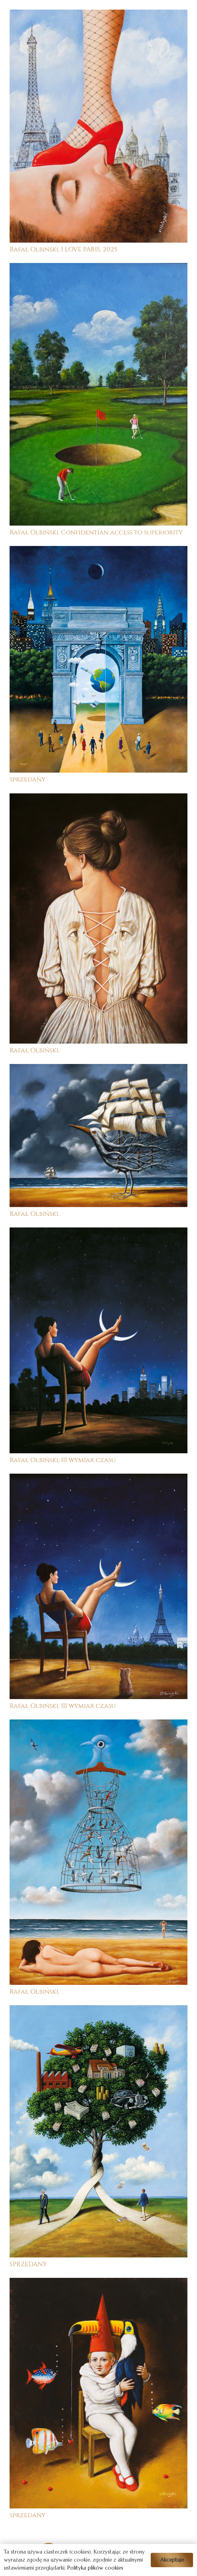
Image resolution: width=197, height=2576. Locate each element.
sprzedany (27, 779)
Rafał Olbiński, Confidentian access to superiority (96, 532)
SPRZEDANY (28, 2264)
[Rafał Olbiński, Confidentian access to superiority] (98, 269)
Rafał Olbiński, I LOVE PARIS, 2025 (63, 249)
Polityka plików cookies (95, 2567)
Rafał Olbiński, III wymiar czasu (63, 1460)
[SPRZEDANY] (98, 2011)
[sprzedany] (98, 552)
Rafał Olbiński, (34, 1050)
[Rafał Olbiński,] (98, 799)
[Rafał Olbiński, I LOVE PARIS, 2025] (98, 15)
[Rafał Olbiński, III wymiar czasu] (98, 1233)
